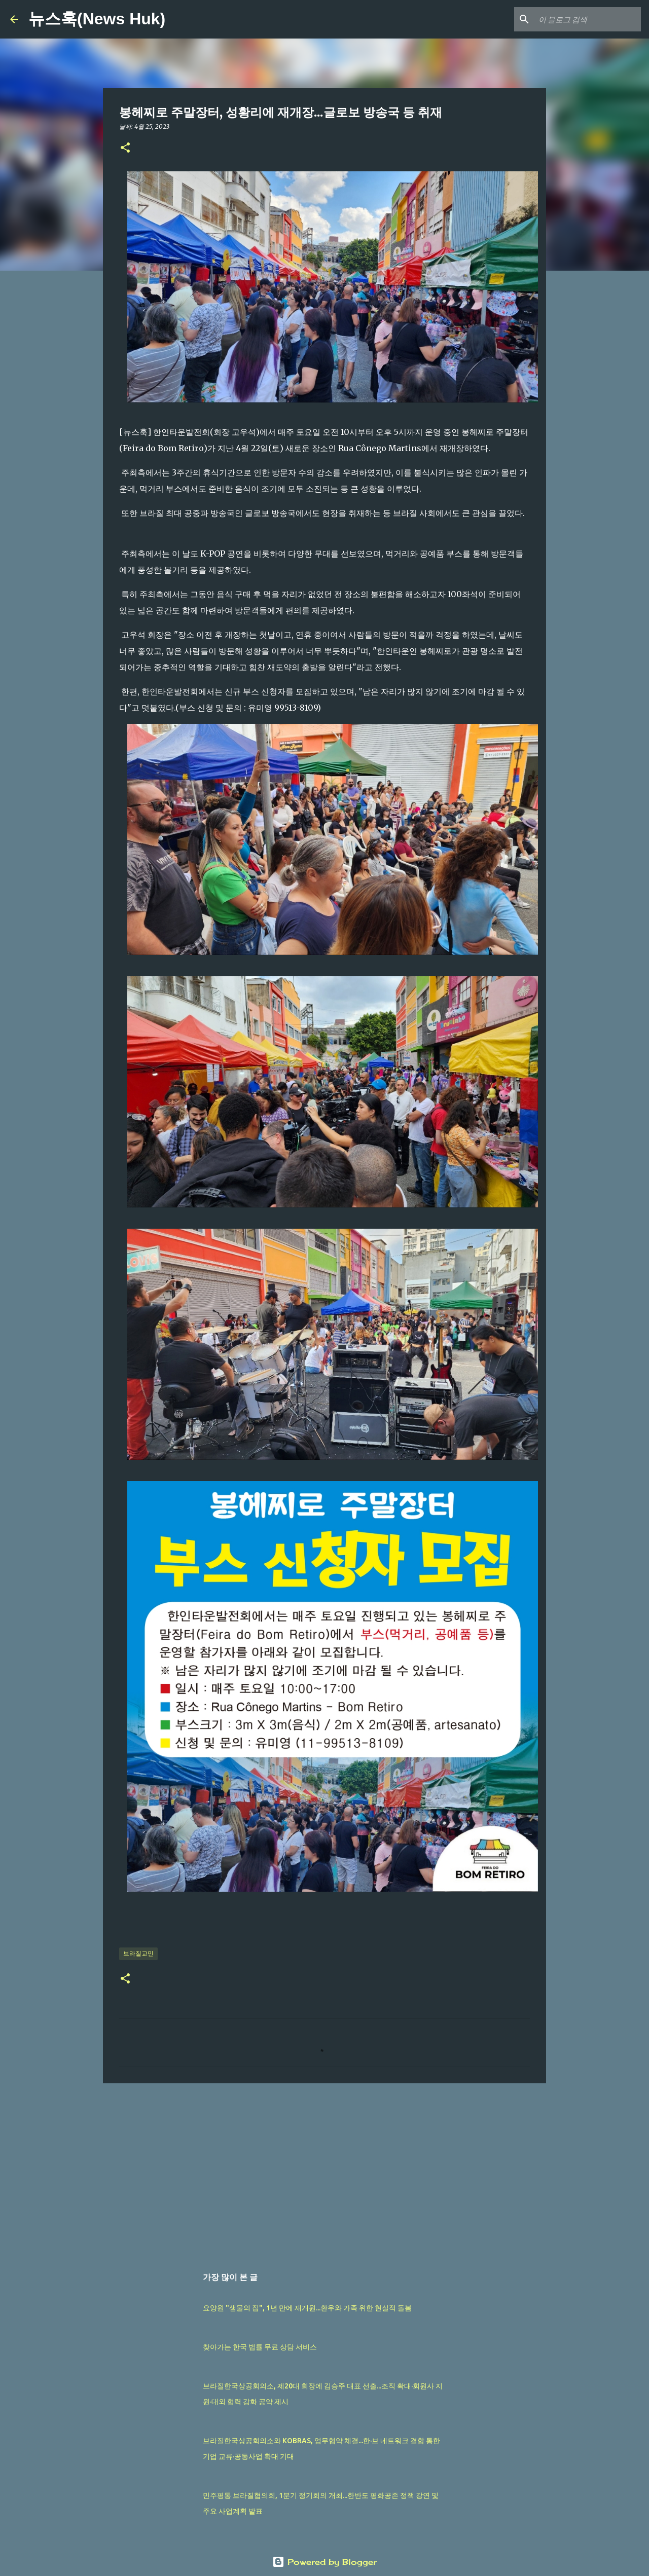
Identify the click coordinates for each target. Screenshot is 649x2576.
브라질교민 (138, 1953)
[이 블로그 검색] (587, 19)
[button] (125, 148)
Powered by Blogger (324, 2562)
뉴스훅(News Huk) (96, 19)
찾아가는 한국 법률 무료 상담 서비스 (260, 2347)
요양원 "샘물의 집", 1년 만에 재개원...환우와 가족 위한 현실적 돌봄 (307, 2308)
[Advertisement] (324, 2169)
